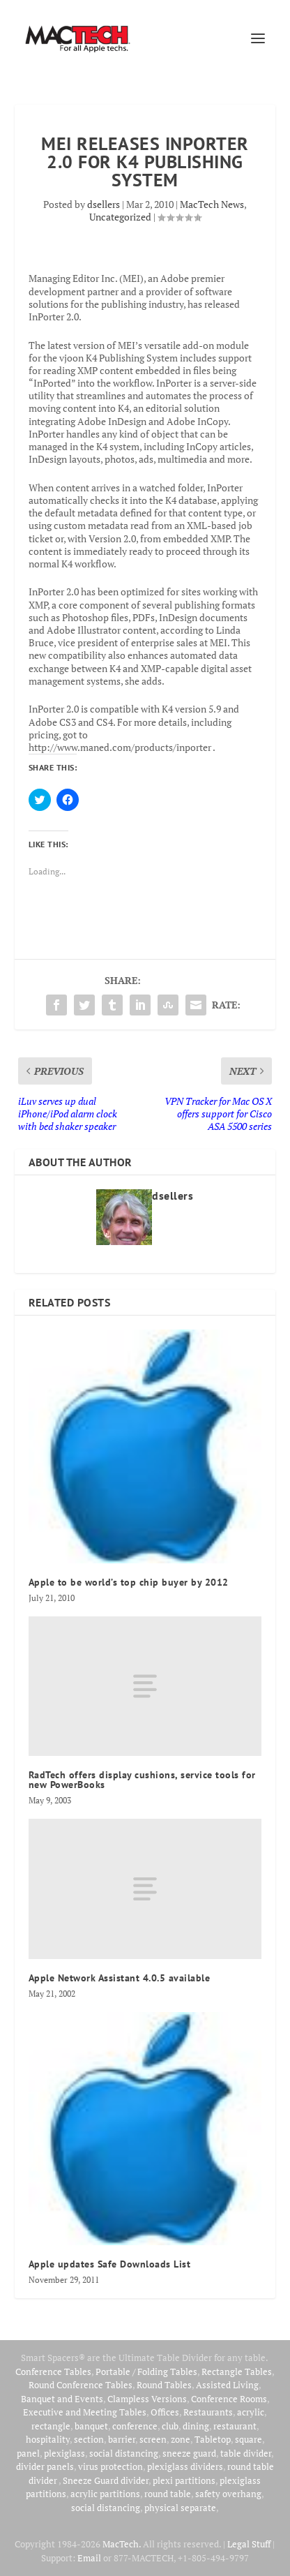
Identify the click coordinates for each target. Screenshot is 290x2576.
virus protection (110, 2466)
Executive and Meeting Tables (84, 2412)
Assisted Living (227, 2384)
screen (153, 2439)
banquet (91, 2426)
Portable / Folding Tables (146, 2371)
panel (28, 2453)
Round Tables (164, 2384)
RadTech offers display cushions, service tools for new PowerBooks (142, 1780)
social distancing (123, 2453)
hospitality (48, 2439)
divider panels (45, 2466)
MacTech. (121, 2544)
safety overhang (228, 2493)
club (170, 2426)
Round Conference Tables (80, 2384)
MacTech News (212, 204)
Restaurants (208, 2412)
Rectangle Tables (236, 2371)
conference (135, 2426)
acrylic (250, 2412)
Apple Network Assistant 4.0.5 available (120, 1978)
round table (167, 2493)
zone (180, 2439)
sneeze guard (189, 2453)
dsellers (103, 204)
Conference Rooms (229, 2398)
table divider (245, 2453)
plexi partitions (184, 2480)
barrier (121, 2439)
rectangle (50, 2426)
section (89, 2439)
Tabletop (212, 2439)
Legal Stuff (248, 2544)
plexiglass (64, 2453)
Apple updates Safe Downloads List (110, 2264)
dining (196, 2426)
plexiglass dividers (185, 2466)
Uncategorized (120, 216)
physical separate (180, 2507)
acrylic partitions (105, 2493)
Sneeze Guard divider (105, 2480)
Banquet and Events (62, 2398)
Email (89, 2558)
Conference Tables (53, 2371)
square (248, 2439)
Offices (165, 2412)
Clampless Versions (147, 2398)
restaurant (235, 2426)
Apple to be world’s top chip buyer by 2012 (129, 1582)
